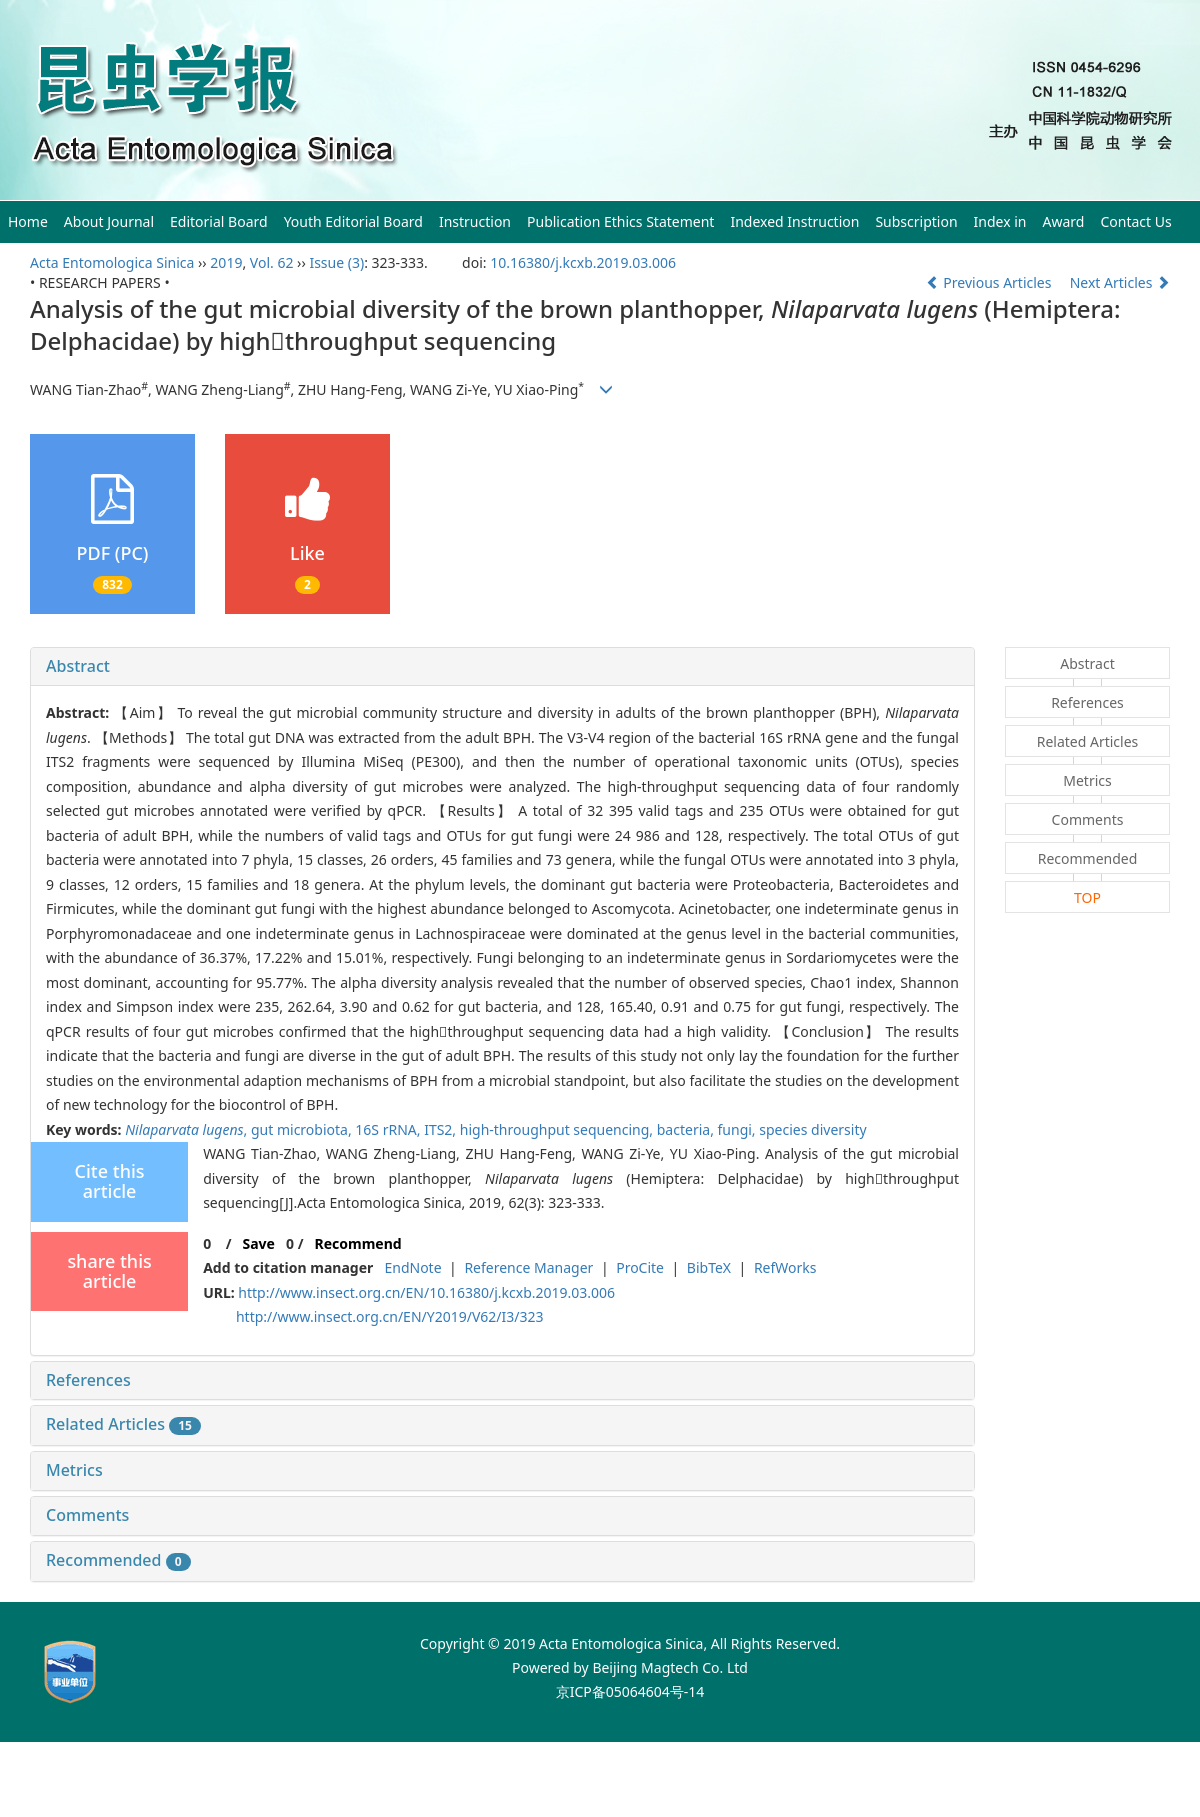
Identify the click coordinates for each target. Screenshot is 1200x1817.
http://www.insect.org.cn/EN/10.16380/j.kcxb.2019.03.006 (426, 1292)
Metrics (74, 1470)
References (88, 1380)
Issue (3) (336, 262)
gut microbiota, (303, 1129)
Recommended (118, 1560)
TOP (1087, 897)
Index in (1000, 221)
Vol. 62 (272, 262)
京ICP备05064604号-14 (630, 1691)
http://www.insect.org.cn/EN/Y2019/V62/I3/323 (390, 1316)
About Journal (109, 221)
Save (258, 1243)
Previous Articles (990, 282)
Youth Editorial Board (353, 221)
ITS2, (442, 1129)
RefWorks (785, 1267)
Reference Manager (528, 1267)
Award (1064, 221)
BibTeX (709, 1267)
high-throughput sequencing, (558, 1129)
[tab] (502, 667)
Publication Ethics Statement (620, 221)
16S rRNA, (389, 1129)
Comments (87, 1515)
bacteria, (687, 1129)
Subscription (916, 221)
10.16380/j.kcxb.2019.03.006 (583, 262)
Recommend (358, 1243)
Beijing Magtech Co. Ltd (670, 1667)
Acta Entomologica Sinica (112, 262)
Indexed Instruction (794, 221)
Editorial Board (219, 221)
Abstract (78, 666)
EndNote (412, 1267)
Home (28, 221)
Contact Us (1135, 221)
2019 (226, 262)
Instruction (475, 221)
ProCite (640, 1267)
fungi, (739, 1129)
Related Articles (123, 1424)
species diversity (812, 1129)
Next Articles (1120, 282)
